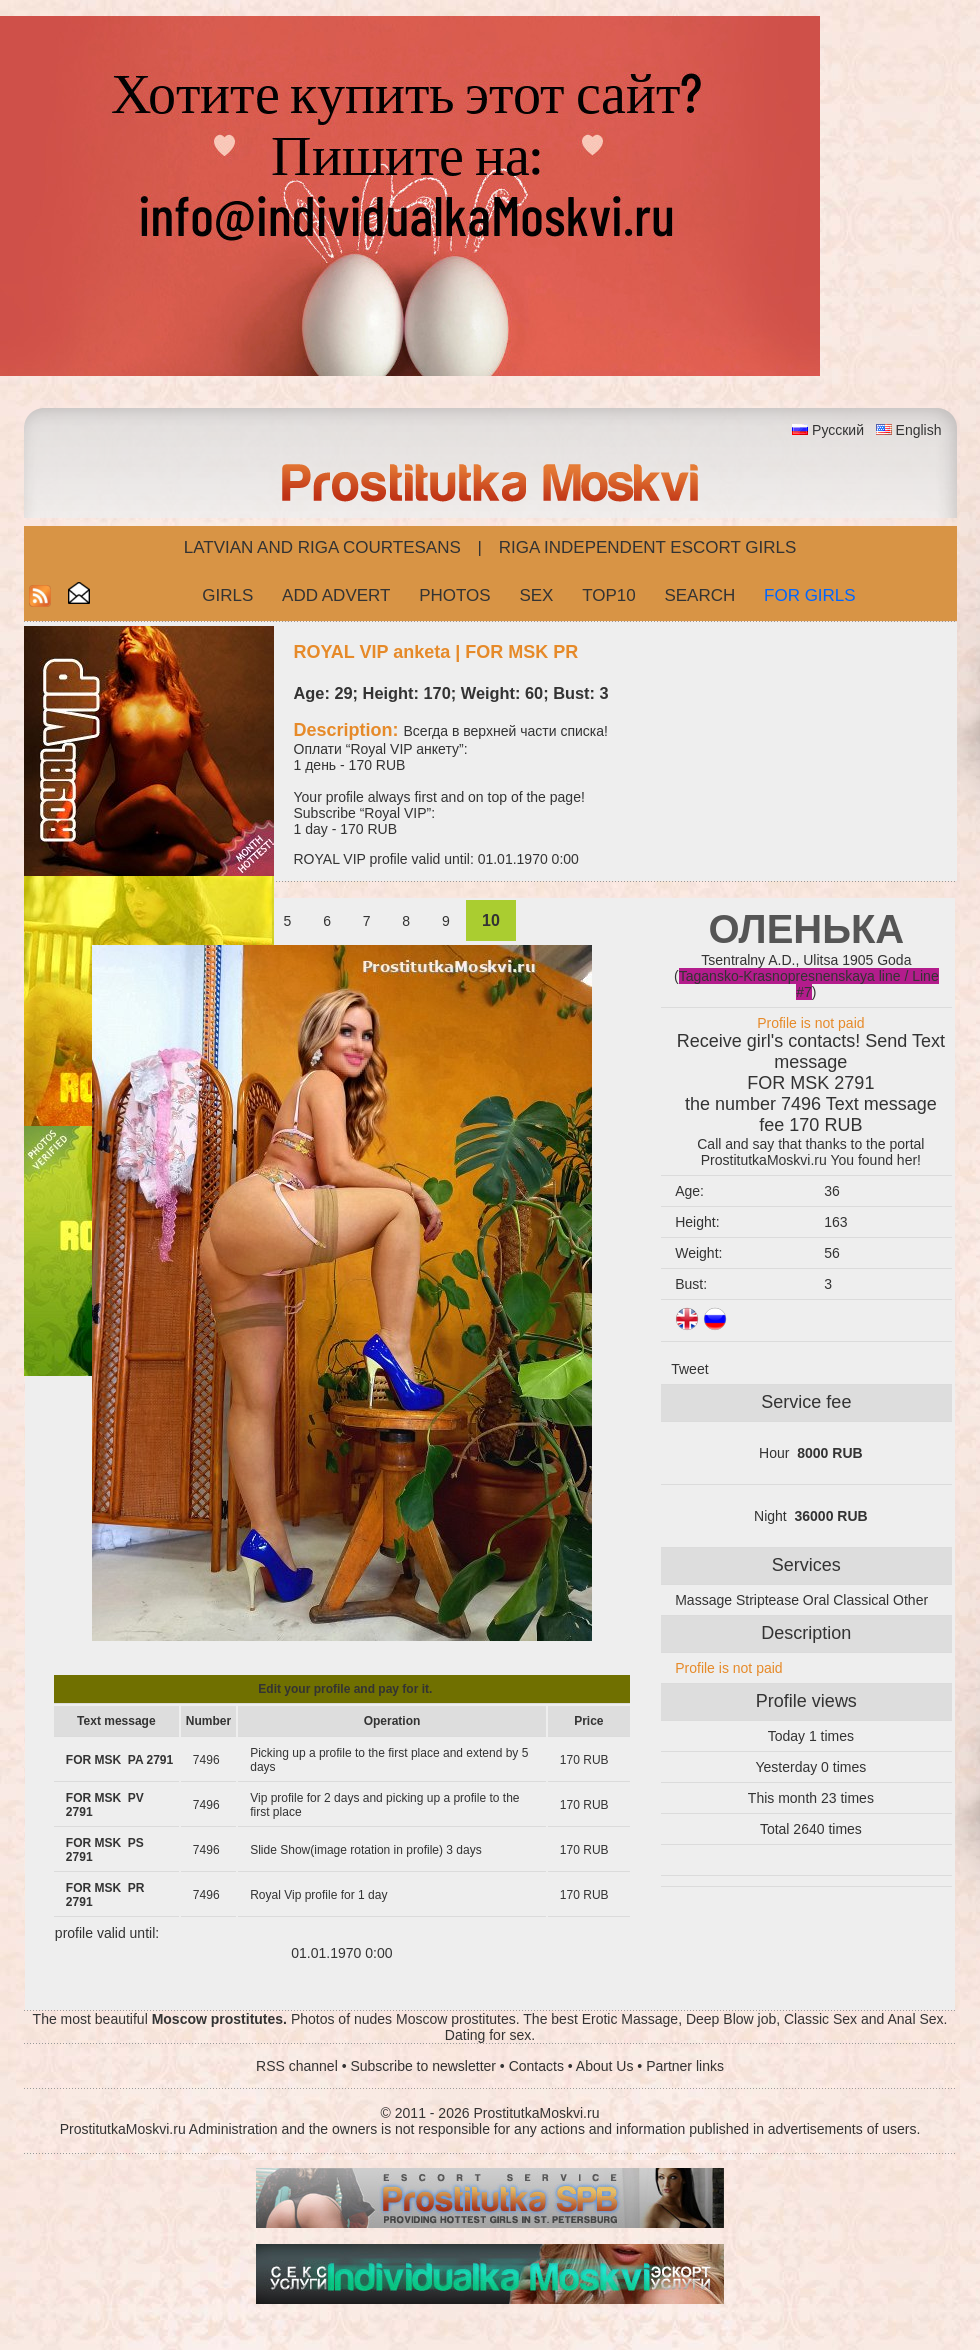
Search (699, 595)
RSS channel (297, 2066)
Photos (454, 595)
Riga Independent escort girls (648, 547)
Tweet (689, 1369)
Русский (838, 430)
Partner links (685, 2066)
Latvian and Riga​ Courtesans (322, 547)
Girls (227, 595)
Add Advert (336, 595)
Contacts (536, 2066)
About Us (605, 2066)
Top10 (609, 595)
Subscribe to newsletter (423, 2066)
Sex (536, 595)
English (919, 430)
